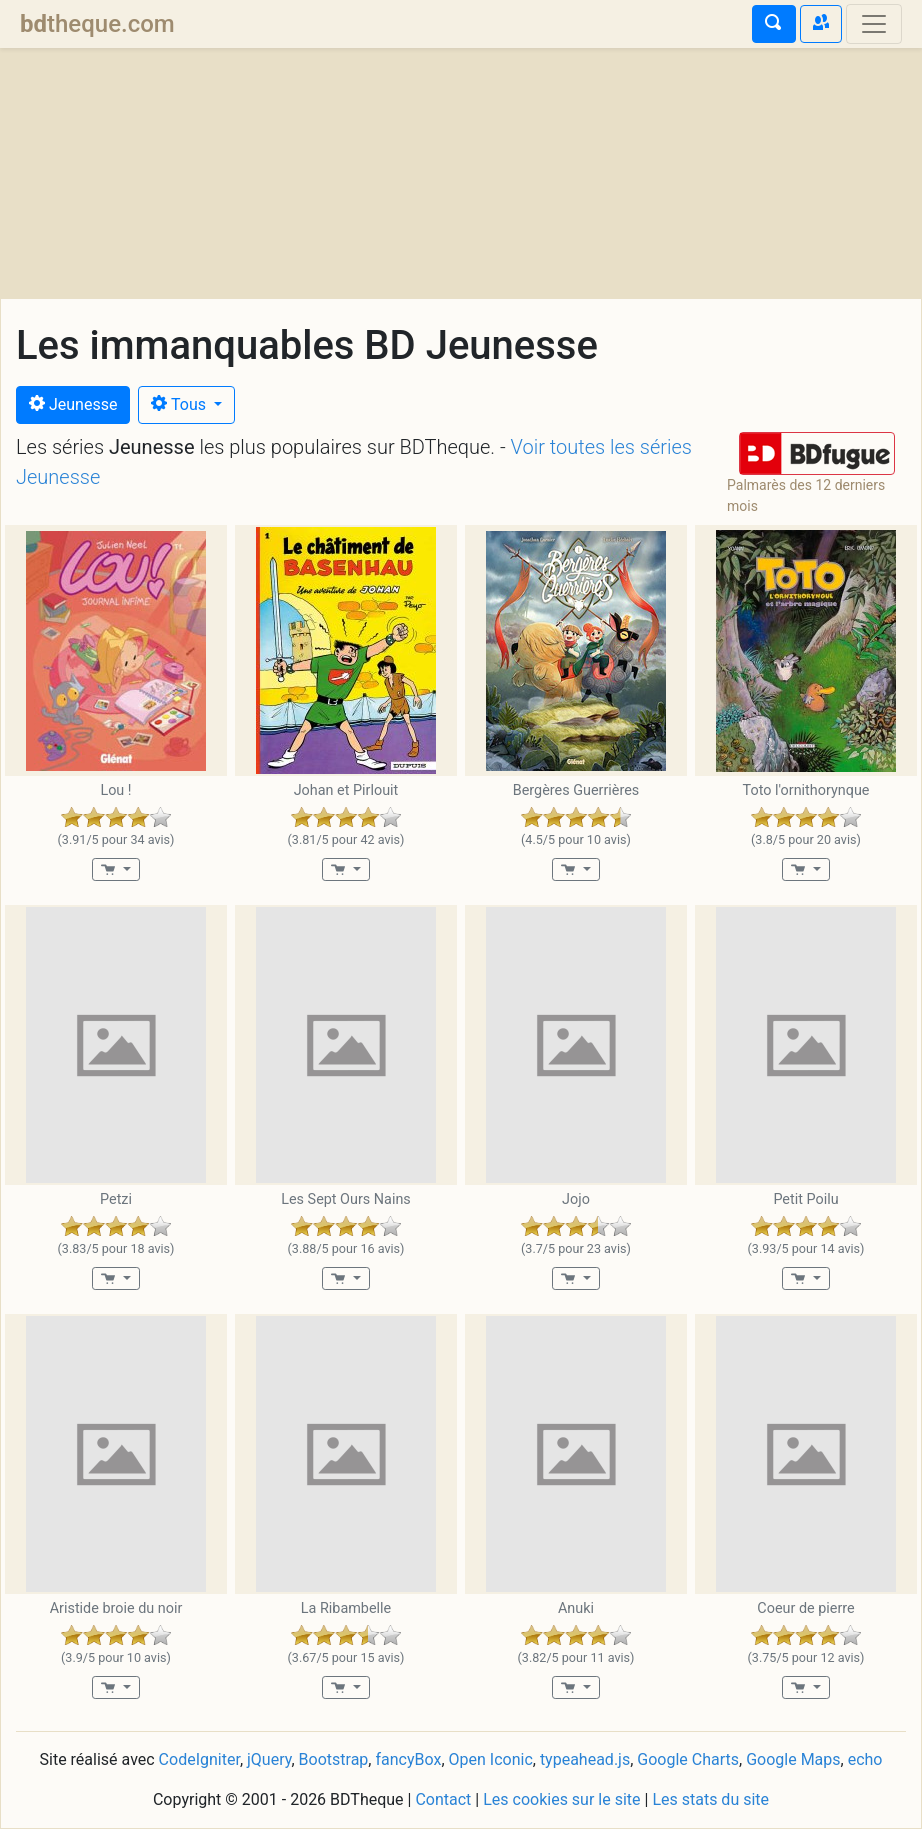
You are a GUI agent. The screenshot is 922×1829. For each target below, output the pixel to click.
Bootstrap (334, 1759)
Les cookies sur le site (561, 1799)
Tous (180, 404)
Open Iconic (491, 1759)
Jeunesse (73, 404)
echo (865, 1759)
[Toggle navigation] (874, 24)
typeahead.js (585, 1759)
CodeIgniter (199, 1759)
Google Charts (688, 1759)
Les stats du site (710, 1799)
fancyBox (408, 1759)
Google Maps (793, 1759)
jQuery (269, 1759)
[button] (817, 453)
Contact (443, 1799)
